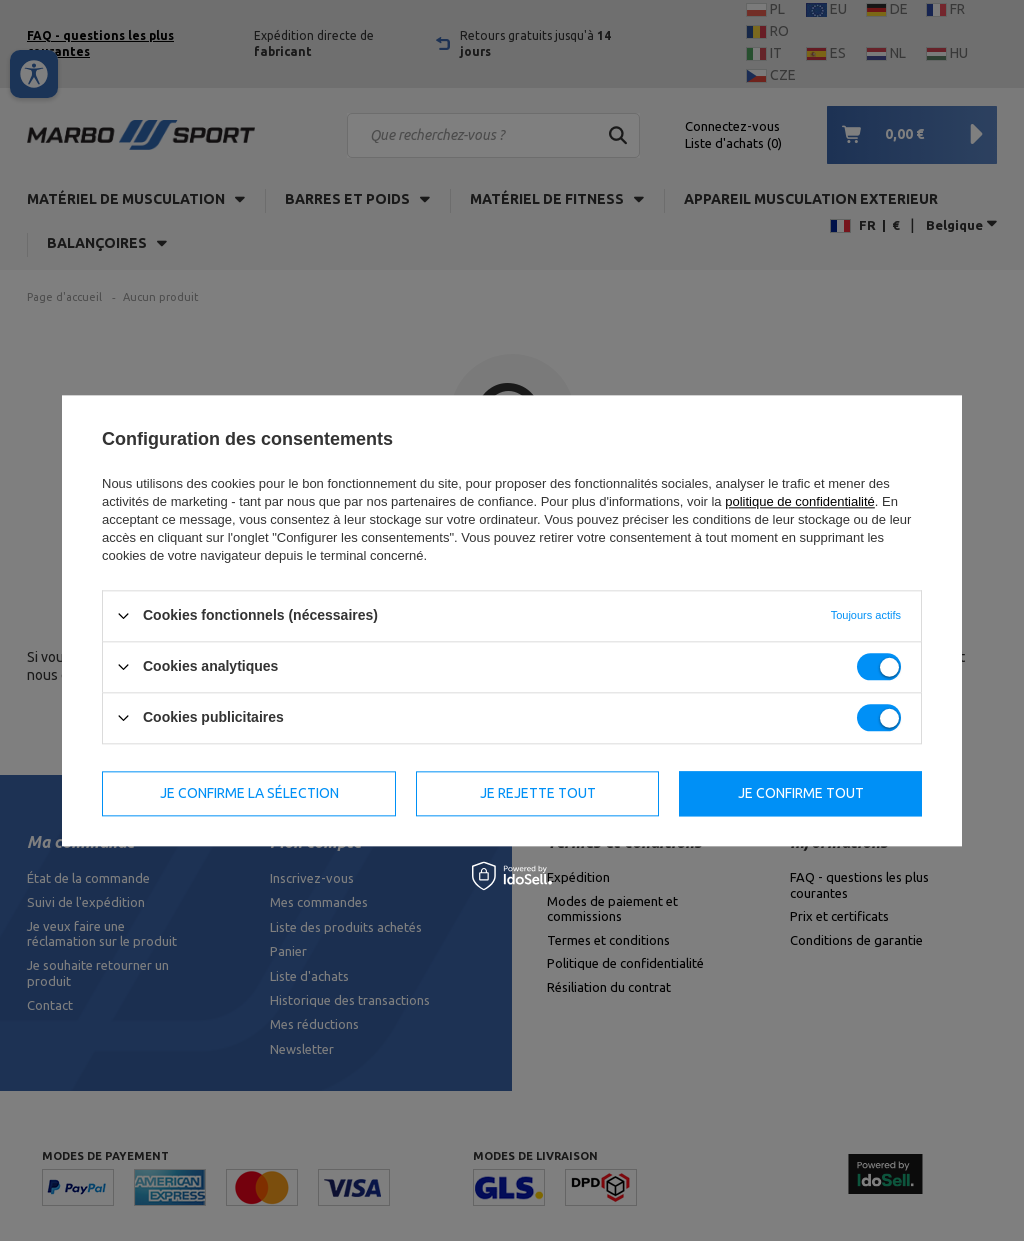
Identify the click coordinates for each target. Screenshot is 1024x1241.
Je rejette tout (538, 793)
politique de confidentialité (800, 501)
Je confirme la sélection (249, 793)
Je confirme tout (801, 793)
